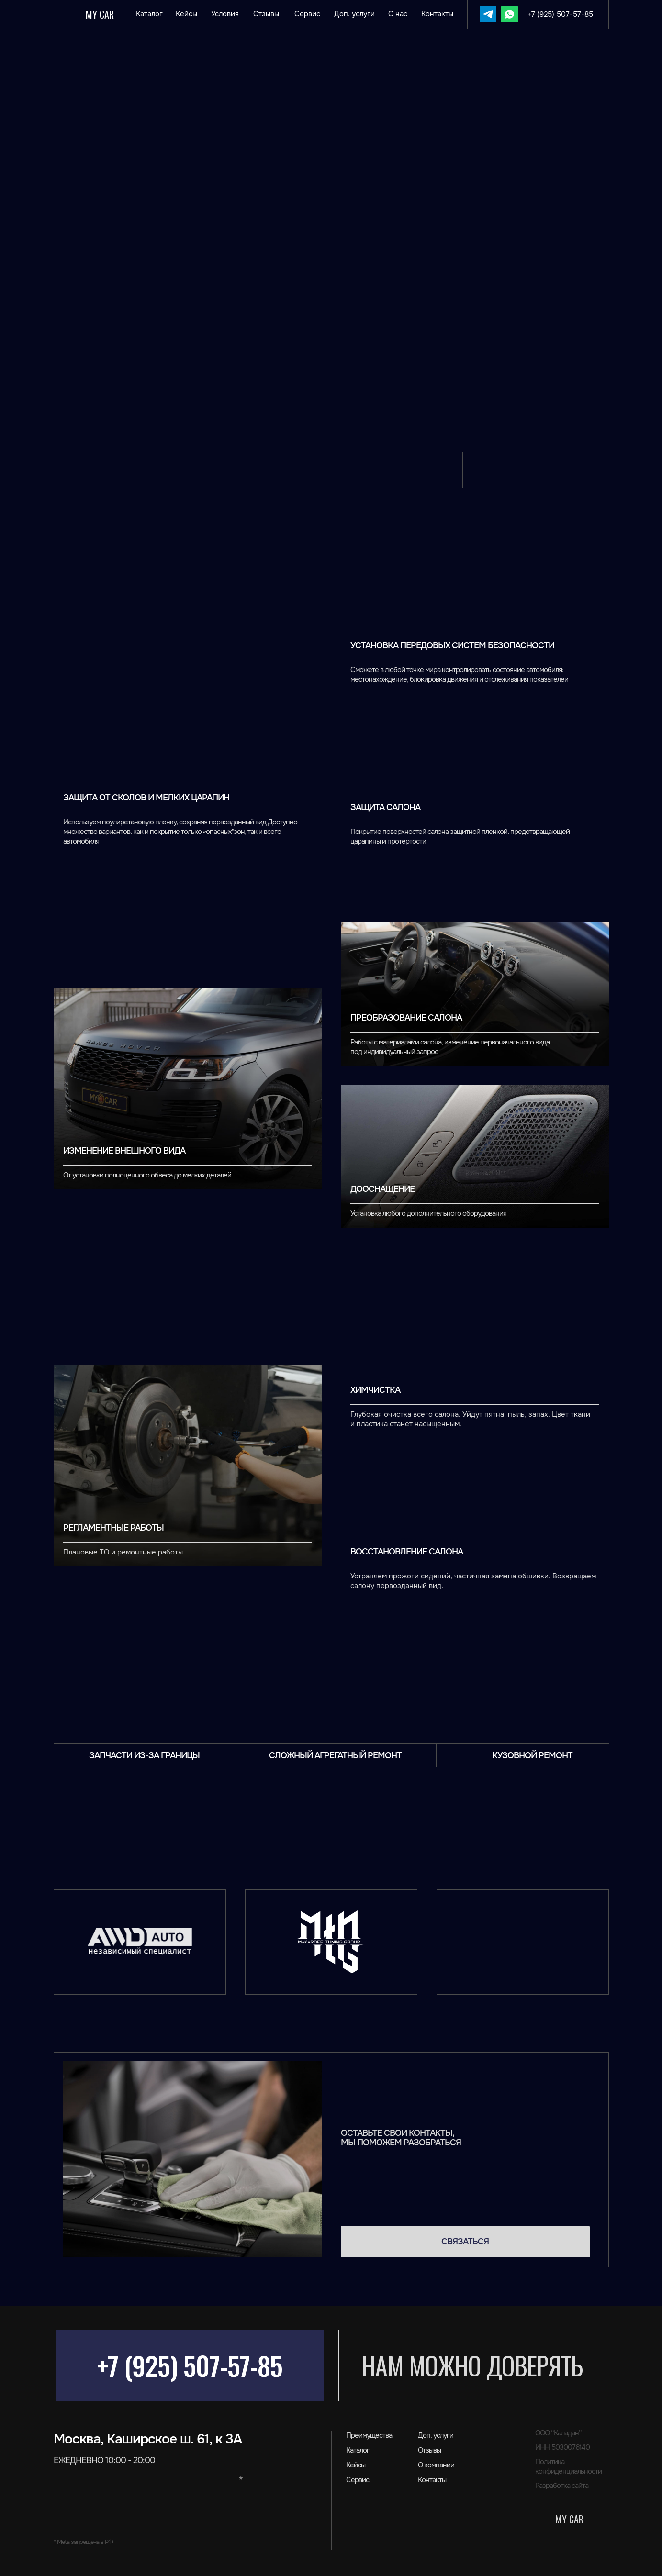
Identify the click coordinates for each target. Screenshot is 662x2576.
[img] (488, 14)
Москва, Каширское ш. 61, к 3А (148, 2439)
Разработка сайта (561, 2485)
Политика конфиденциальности (568, 2466)
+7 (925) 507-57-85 (189, 2365)
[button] (465, 2241)
